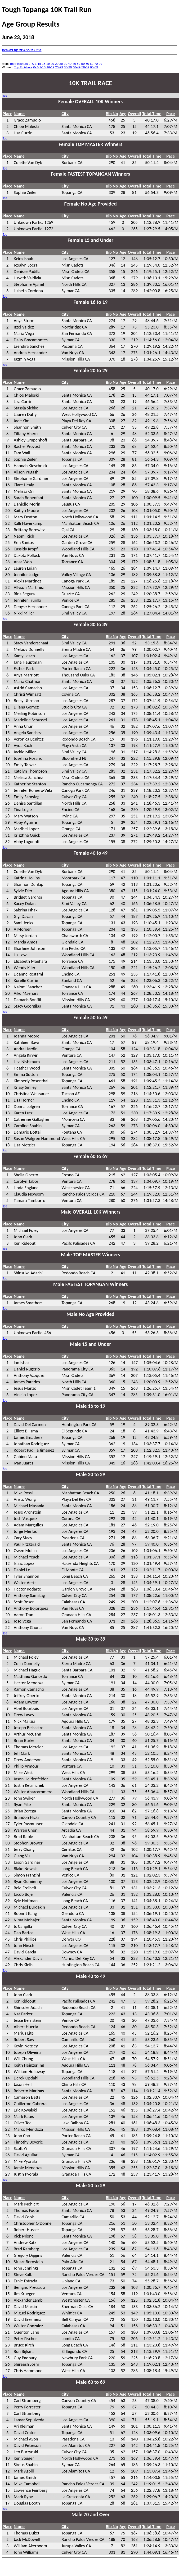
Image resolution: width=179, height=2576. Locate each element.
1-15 (38, 64)
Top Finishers (18, 64)
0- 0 (31, 64)
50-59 (81, 64)
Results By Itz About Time (21, 50)
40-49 (72, 64)
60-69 (89, 64)
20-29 (54, 64)
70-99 (98, 64)
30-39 (63, 64)
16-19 (46, 64)
